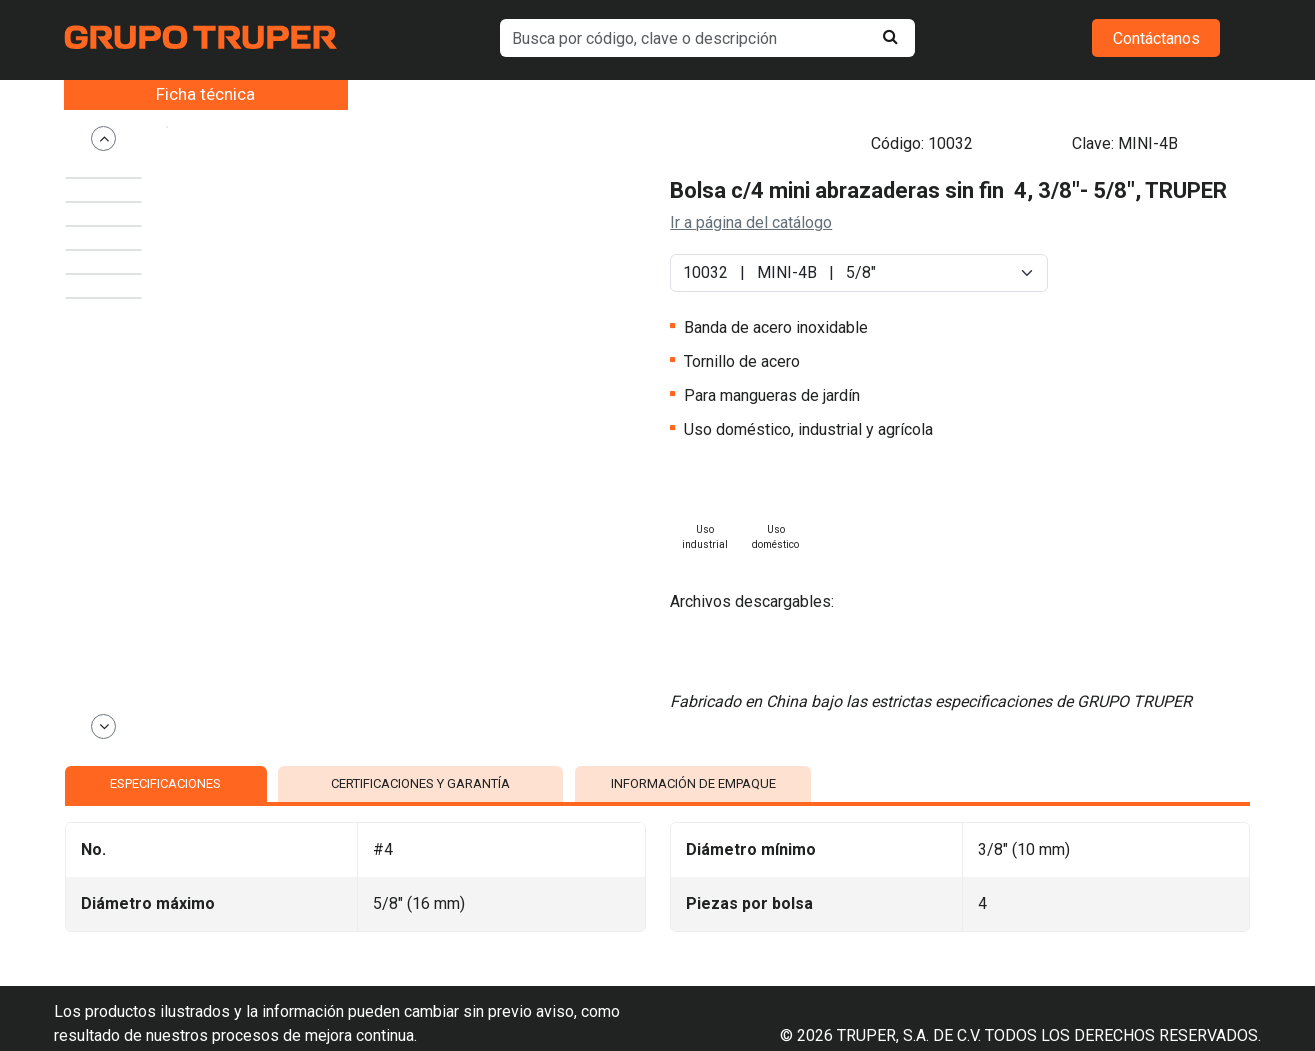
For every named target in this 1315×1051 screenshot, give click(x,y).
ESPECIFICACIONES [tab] (165, 728)
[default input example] (707, 38)
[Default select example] (859, 242)
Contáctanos (1156, 38)
